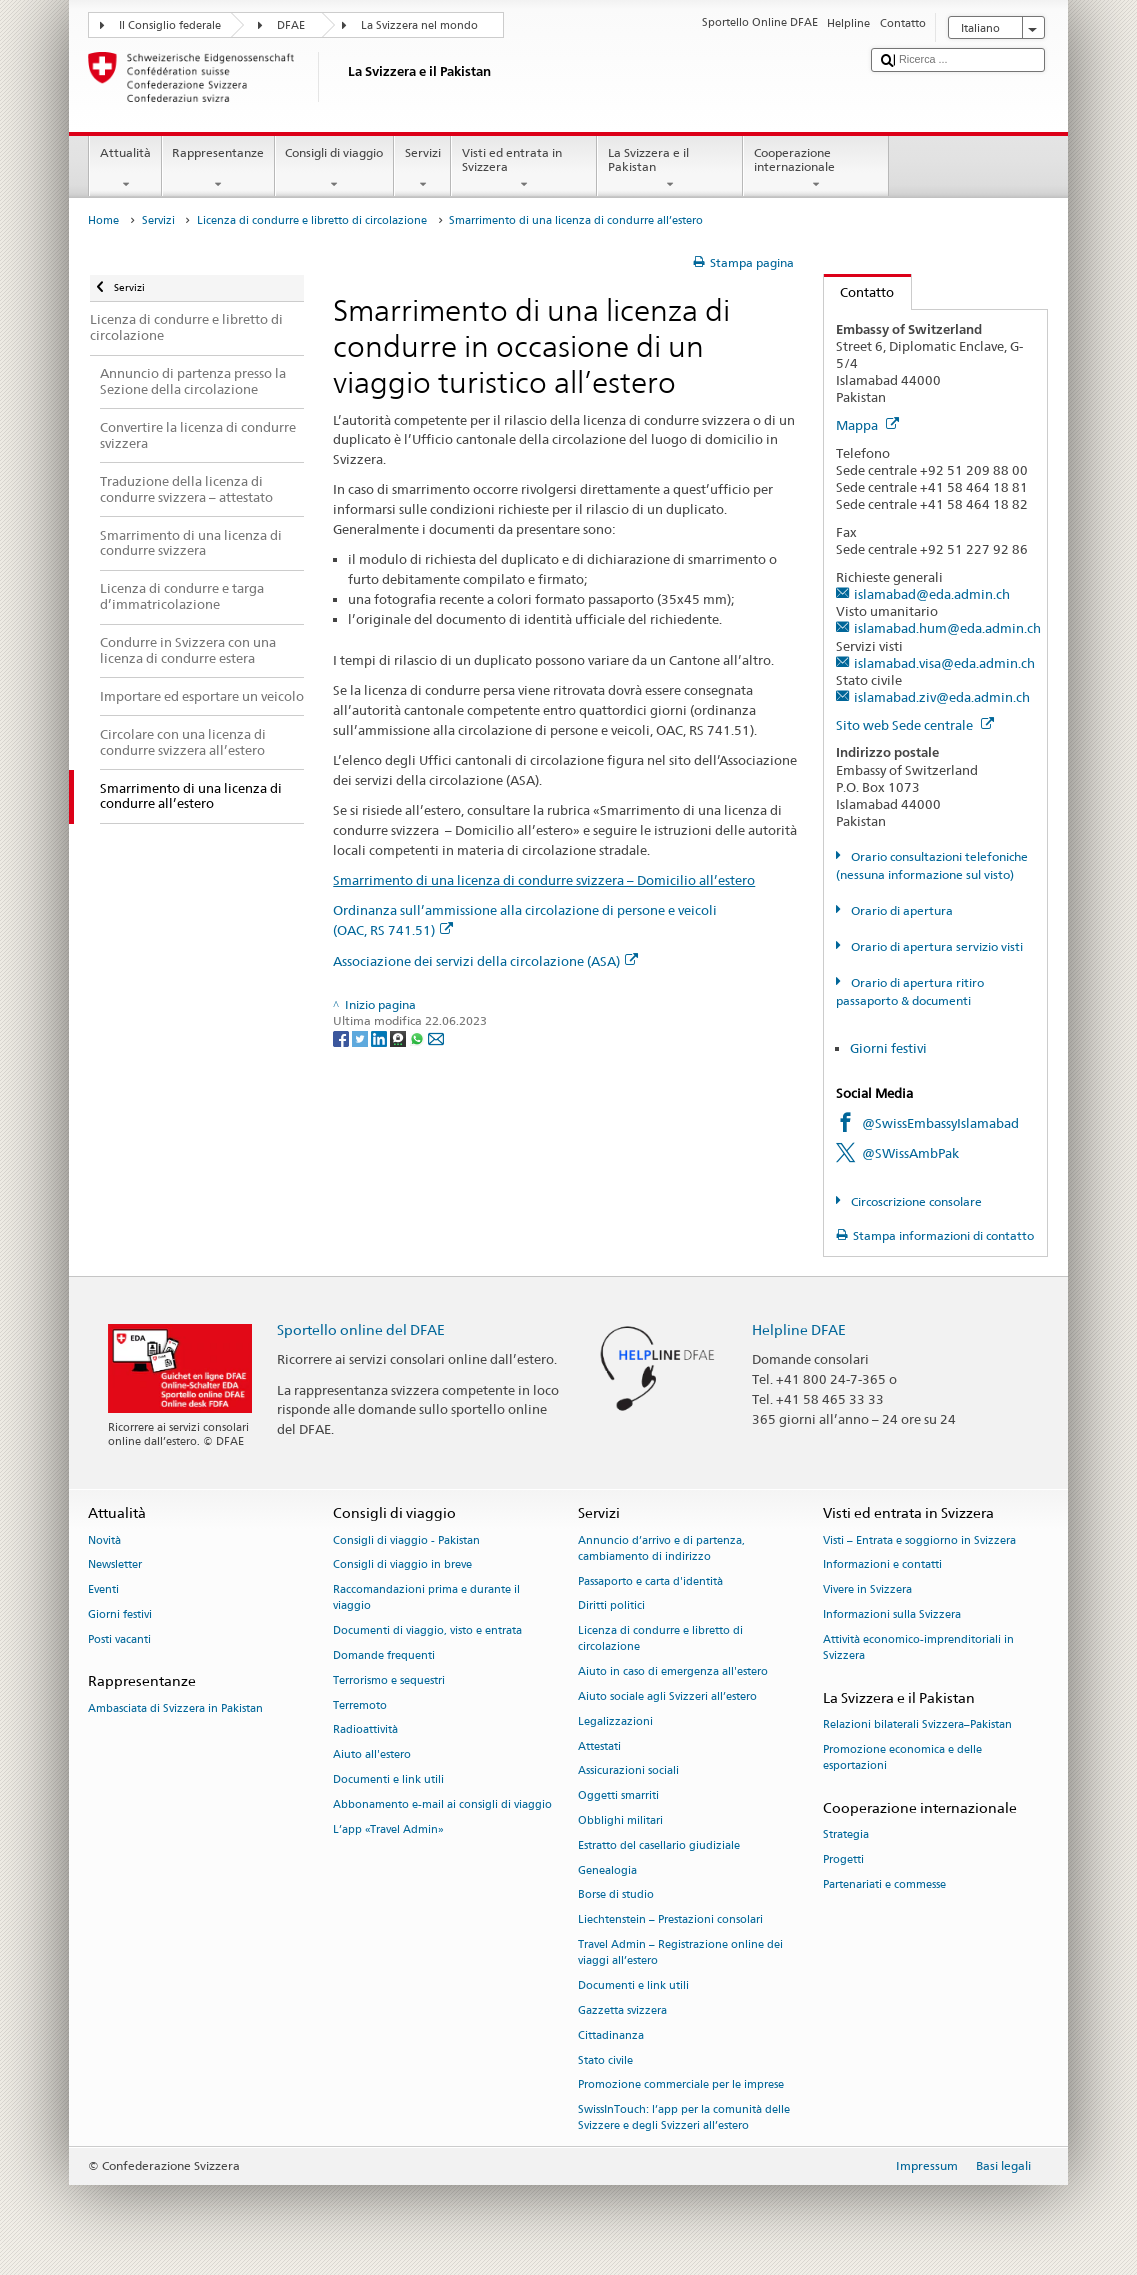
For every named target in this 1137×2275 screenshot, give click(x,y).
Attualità (125, 169)
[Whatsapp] (418, 1037)
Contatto (859, 292)
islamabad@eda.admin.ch (932, 594)
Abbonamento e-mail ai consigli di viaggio (442, 1804)
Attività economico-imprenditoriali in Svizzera (918, 1647)
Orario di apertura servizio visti (935, 946)
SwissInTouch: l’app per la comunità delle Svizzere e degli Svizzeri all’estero (684, 2118)
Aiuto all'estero (372, 1755)
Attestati (599, 1746)
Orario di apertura (900, 910)
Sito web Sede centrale (915, 725)
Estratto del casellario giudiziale (659, 1845)
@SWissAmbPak (910, 1153)
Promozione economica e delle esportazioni (902, 1757)
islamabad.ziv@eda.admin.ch (942, 697)
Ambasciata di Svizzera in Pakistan (175, 1708)
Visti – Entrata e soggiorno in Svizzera (919, 1540)
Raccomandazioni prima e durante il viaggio (426, 1598)
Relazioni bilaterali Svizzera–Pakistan (917, 1724)
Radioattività (365, 1730)
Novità (104, 1540)
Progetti (843, 1859)
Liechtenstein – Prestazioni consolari (670, 1920)
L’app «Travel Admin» (388, 1829)
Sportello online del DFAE (361, 1329)
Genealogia (607, 1870)
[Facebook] (342, 1037)
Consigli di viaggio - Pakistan (406, 1540)
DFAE (291, 25)
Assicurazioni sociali (628, 1771)
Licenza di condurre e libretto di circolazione (312, 220)
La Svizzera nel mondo (419, 25)
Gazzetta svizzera (622, 2010)
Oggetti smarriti (618, 1796)
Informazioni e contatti (882, 1565)
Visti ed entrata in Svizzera (524, 169)
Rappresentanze (218, 169)
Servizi (422, 169)
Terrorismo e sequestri (389, 1680)
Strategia (846, 1834)
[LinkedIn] (380, 1037)
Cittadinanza (611, 2035)
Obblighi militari (620, 1820)
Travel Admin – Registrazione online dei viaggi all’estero (680, 1953)
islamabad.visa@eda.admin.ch (944, 663)
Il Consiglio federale (170, 25)
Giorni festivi (888, 1048)
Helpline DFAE (799, 1329)
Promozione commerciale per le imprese (681, 2085)
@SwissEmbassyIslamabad (940, 1123)
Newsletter (115, 1565)
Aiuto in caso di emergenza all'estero (673, 1672)
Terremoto (360, 1705)
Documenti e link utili (388, 1779)
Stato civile (605, 2060)
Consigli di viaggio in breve (402, 1565)
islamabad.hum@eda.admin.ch (947, 628)
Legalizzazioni (615, 1721)
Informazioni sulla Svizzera (892, 1614)
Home (103, 220)
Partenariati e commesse (884, 1884)
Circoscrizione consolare (915, 1201)
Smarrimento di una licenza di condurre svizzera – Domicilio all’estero (544, 880)
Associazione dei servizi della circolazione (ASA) (485, 961)
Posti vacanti (119, 1639)
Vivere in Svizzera (867, 1590)
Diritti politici (611, 1606)
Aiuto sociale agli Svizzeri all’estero (667, 1696)
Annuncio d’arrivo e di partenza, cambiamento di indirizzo (661, 1548)
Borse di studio (616, 1895)
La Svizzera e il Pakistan (670, 169)
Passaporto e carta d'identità (650, 1581)
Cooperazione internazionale (816, 169)
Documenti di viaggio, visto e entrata (427, 1631)
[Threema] (399, 1037)
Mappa (867, 425)
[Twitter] (361, 1037)
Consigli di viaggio (334, 169)
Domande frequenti (384, 1655)
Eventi (103, 1590)
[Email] (436, 1037)
